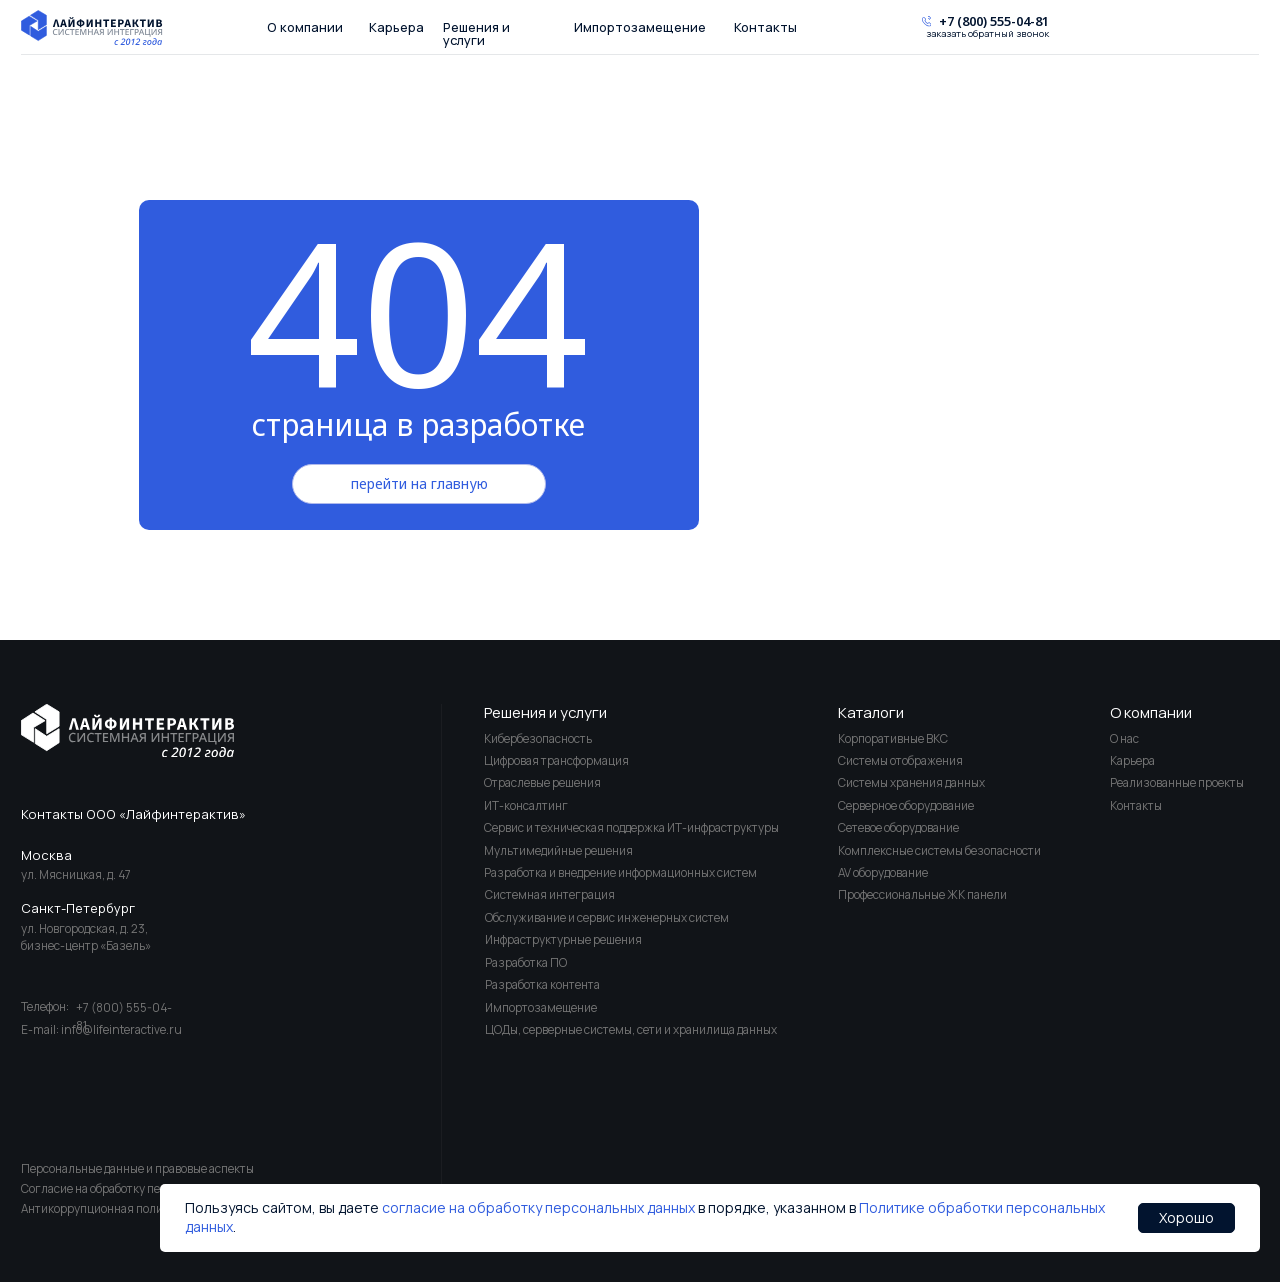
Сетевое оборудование (898, 827)
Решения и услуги (476, 34)
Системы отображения (900, 760)
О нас (1124, 738)
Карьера (396, 27)
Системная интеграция (550, 894)
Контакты (765, 27)
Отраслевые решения (542, 782)
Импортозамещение (640, 27)
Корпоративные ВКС (893, 738)
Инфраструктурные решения (563, 939)
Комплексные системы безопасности (939, 850)
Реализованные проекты (1177, 782)
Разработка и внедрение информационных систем (620, 872)
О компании (305, 27)
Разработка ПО (526, 962)
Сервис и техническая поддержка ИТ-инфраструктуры (631, 827)
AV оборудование (883, 872)
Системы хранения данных (911, 782)
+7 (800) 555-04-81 (994, 21)
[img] (127, 730)
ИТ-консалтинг (526, 805)
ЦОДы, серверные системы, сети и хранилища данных (631, 1029)
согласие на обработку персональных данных (538, 1207)
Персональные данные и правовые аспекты (137, 1168)
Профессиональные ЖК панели (922, 894)
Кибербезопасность (538, 738)
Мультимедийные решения (558, 850)
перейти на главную (419, 483)
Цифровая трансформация (556, 760)
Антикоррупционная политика (104, 1208)
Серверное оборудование (906, 805)
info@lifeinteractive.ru (121, 1029)
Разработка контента (542, 984)
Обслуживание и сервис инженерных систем (607, 917)
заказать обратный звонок (987, 34)
